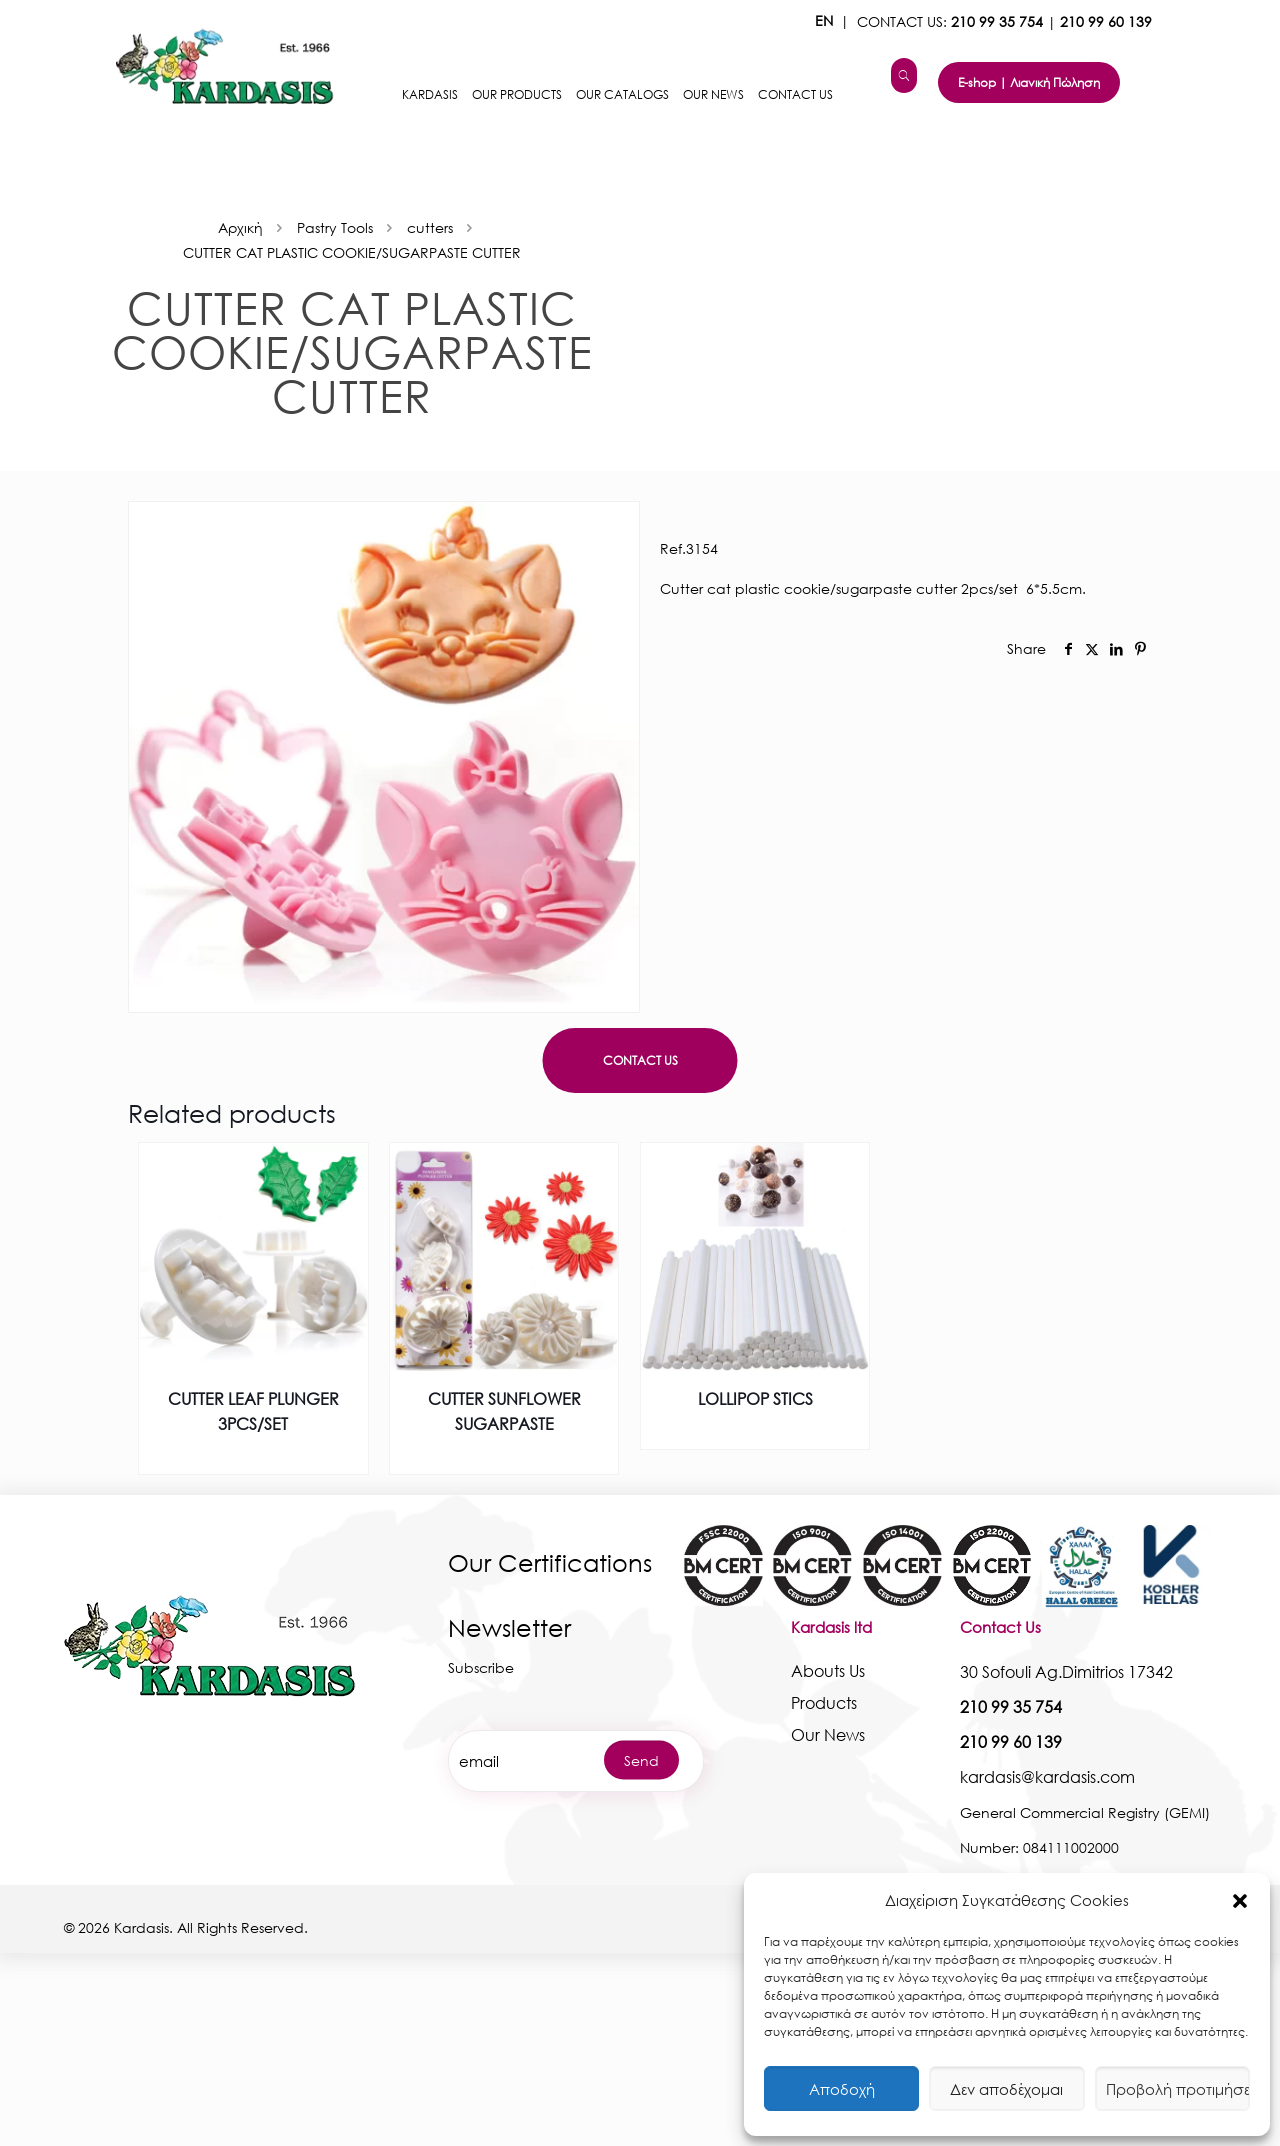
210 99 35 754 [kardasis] (1011, 1706)
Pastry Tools (335, 227)
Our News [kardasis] (828, 1734)
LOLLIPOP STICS (755, 1398)
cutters (430, 227)
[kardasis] (904, 75)
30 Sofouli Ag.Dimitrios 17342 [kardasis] (1066, 1671)
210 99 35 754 (997, 21)
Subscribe (481, 1667)
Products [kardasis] (824, 1702)
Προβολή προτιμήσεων (1178, 2089)
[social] (1068, 648)
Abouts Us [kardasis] (828, 1670)
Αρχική (240, 227)
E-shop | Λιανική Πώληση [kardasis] (1029, 82)
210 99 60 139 (1106, 21)
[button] (1240, 1901)
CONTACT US (640, 1060)
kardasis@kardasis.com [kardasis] (1047, 1776)
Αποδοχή (842, 2089)
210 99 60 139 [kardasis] (1011, 1741)
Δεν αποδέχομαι (1006, 2089)
